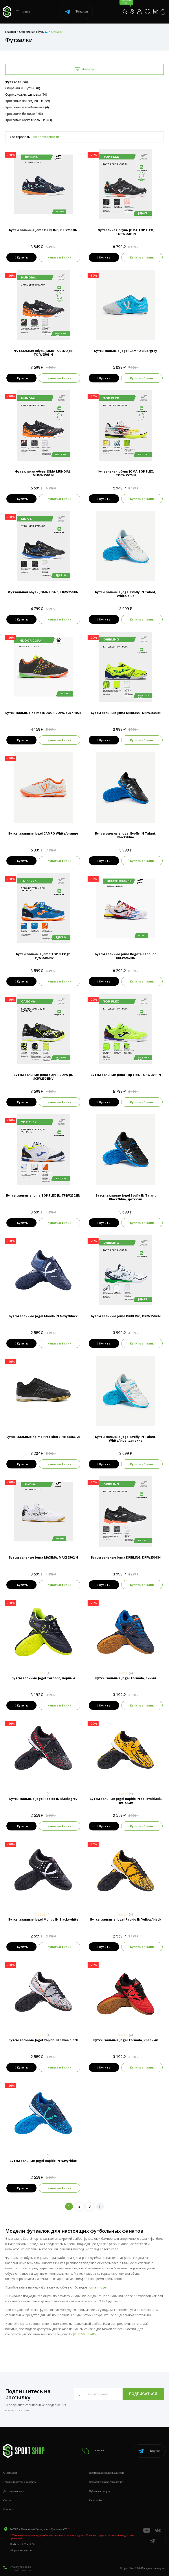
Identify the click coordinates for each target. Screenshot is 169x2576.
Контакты (8, 2509)
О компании (10, 2472)
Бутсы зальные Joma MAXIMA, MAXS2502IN (43, 1557)
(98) (16, 82)
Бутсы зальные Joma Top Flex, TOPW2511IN (126, 1075)
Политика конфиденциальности (107, 2472)
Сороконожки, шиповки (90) (26, 94)
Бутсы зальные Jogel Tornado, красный (125, 2040)
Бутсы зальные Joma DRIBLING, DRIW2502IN (126, 1316)
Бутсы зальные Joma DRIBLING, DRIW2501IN (126, 1557)
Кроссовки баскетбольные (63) (28, 120)
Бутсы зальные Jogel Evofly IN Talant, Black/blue (125, 835)
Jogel (103, 2287)
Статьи (7, 2500)
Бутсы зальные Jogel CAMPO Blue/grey (125, 351)
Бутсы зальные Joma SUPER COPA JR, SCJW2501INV (43, 1077)
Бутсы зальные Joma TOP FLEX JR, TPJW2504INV (43, 956)
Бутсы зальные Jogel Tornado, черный (43, 1678)
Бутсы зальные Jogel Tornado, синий (125, 1678)
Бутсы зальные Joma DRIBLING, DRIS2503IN (43, 230)
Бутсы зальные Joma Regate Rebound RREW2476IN (125, 956)
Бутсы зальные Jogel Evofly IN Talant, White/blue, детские (125, 1439)
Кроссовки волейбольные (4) (27, 107)
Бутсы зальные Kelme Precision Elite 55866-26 (43, 1437)
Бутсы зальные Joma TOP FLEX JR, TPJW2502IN (43, 1195)
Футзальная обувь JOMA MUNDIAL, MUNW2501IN (43, 473)
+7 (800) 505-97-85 (82, 2334)
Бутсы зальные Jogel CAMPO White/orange (43, 833)
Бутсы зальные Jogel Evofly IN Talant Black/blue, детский (126, 1197)
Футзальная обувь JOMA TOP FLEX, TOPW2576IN (125, 473)
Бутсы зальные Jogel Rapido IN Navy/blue (43, 2161)
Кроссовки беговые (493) (24, 113)
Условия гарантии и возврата (19, 2481)
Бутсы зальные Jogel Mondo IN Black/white (43, 1919)
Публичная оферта (99, 2491)
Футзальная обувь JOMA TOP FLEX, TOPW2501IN (125, 232)
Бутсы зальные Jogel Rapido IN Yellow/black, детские (126, 1801)
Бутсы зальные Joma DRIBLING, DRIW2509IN (126, 713)
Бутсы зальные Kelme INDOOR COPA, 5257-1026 (43, 713)
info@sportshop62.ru (21, 2550)
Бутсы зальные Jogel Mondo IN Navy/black (43, 1316)
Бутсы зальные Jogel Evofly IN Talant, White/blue (125, 594)
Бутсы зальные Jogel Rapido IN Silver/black (43, 2040)
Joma (92, 2287)
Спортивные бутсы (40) (22, 88)
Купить (21, 257)
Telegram (76, 12)
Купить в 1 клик (59, 257)
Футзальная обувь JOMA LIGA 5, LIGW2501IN (43, 592)
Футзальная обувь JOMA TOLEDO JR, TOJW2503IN (43, 353)
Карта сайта (95, 2500)
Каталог (94, 2450)
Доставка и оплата (13, 2491)
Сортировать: (20, 137)
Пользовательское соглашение (106, 2481)
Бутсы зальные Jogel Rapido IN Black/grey (43, 1799)
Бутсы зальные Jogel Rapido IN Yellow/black (125, 1919)
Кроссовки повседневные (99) (27, 101)
